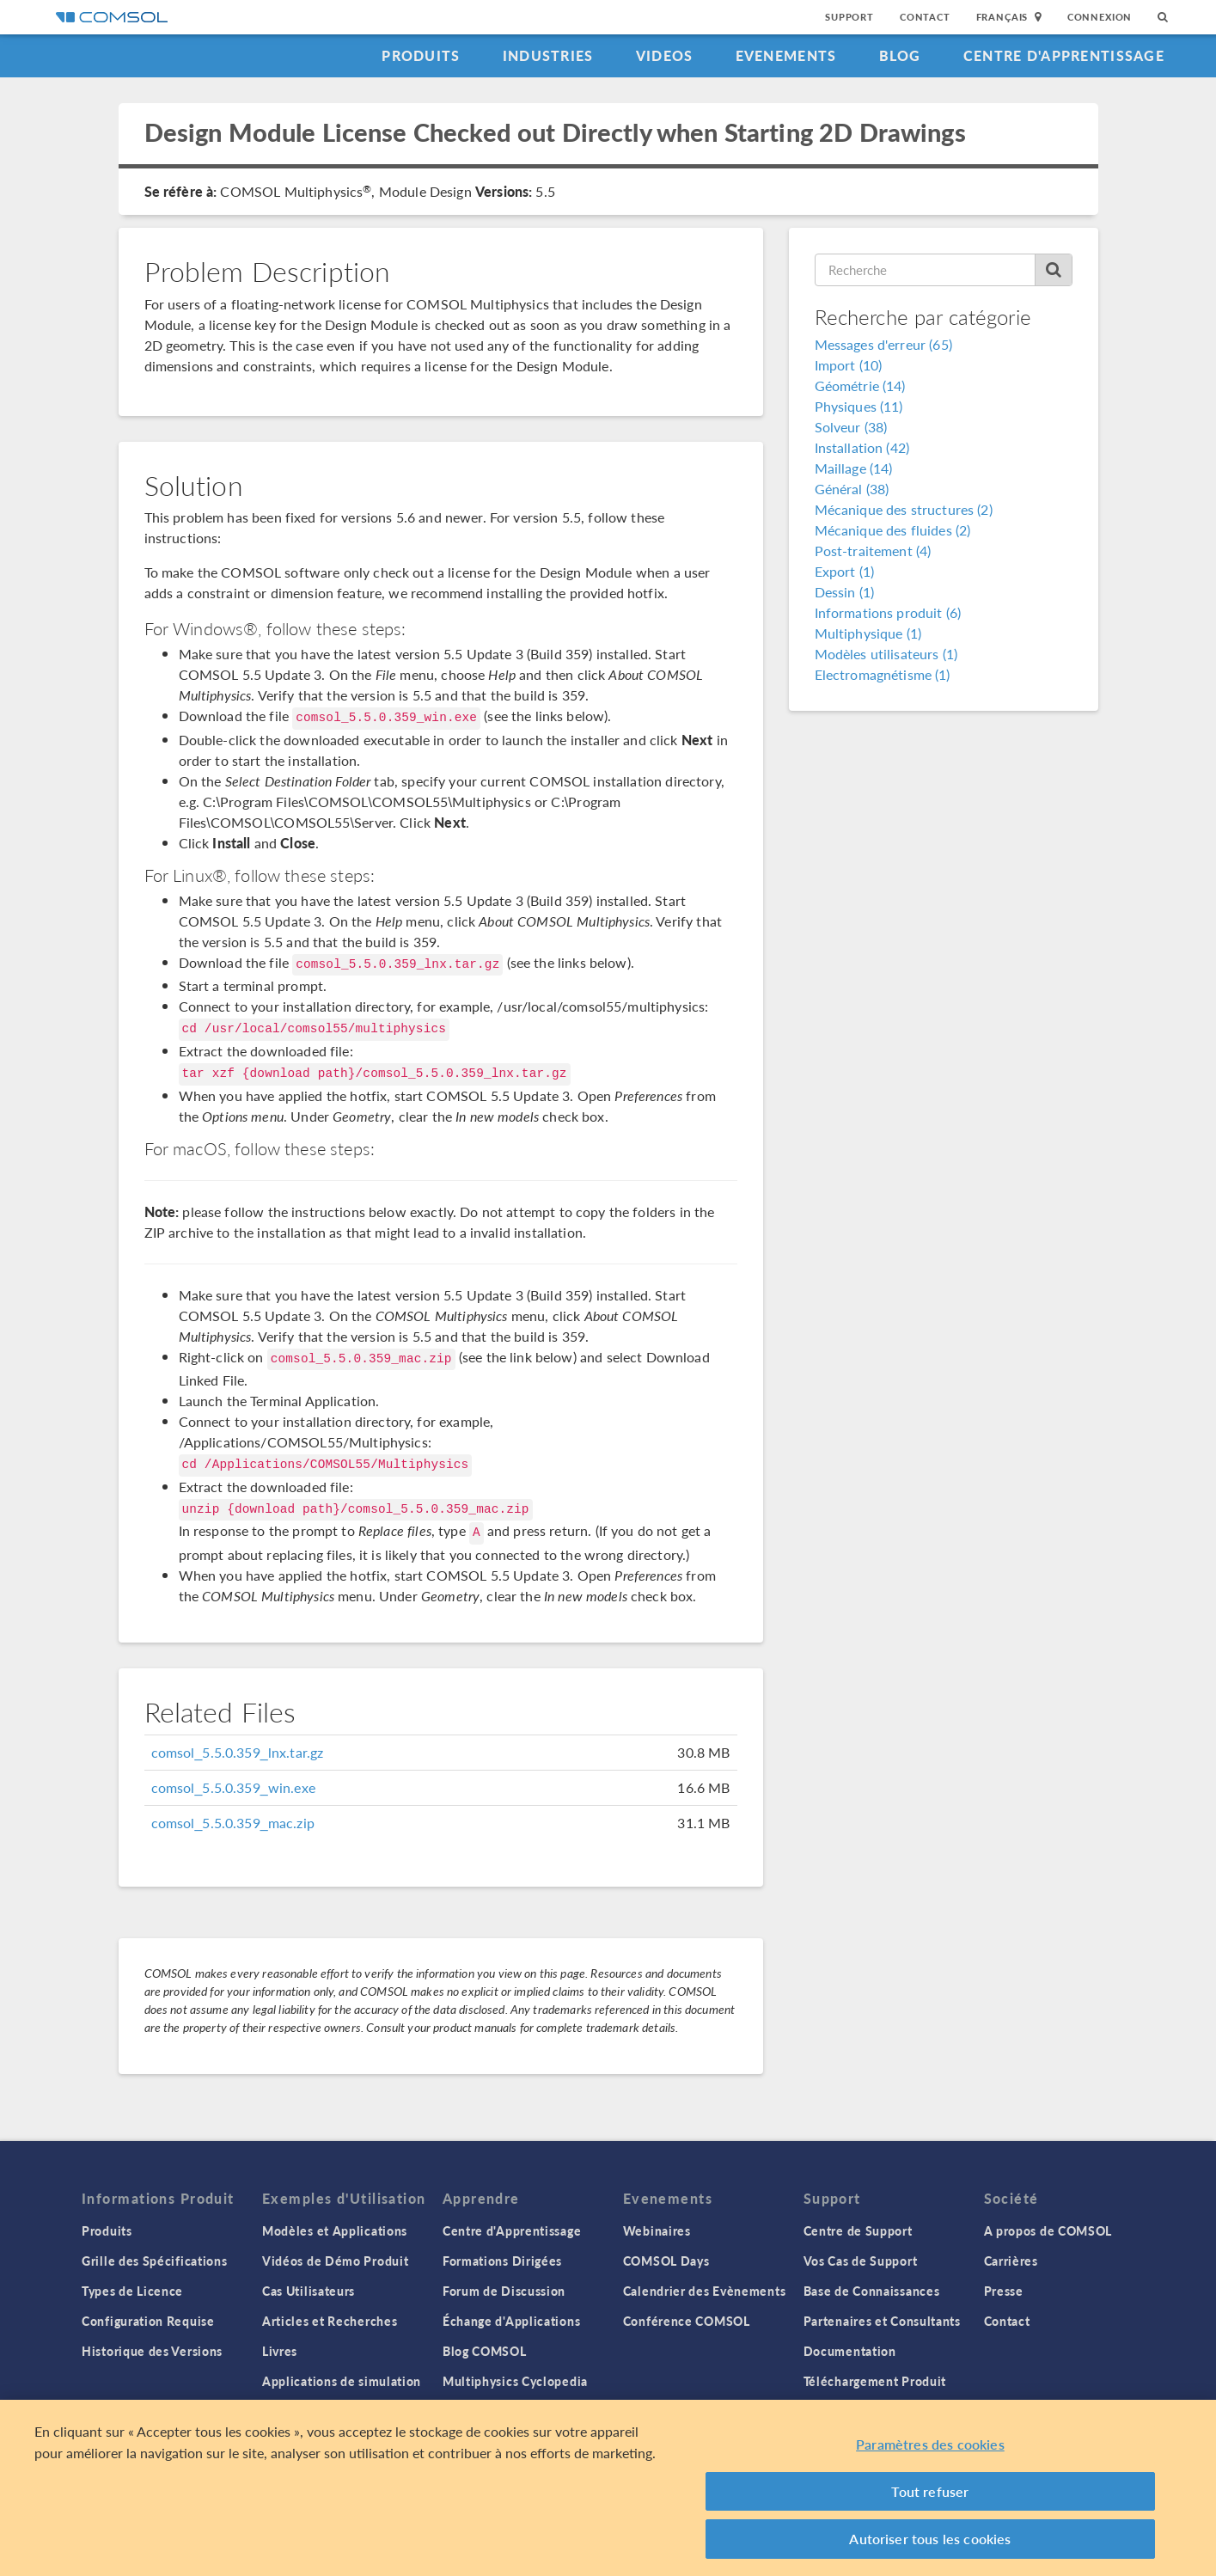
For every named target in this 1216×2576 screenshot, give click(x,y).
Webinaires (657, 2230)
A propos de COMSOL (1048, 2230)
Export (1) (845, 571)
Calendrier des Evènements (704, 2290)
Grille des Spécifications (155, 2260)
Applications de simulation (341, 2380)
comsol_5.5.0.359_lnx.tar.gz (237, 1752)
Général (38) (852, 489)
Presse (1004, 2290)
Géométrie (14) (860, 385)
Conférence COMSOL (686, 2320)
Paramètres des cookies (930, 2447)
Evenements (786, 55)
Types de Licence (132, 2290)
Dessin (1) (845, 592)
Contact (925, 16)
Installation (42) (862, 447)
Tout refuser (930, 2494)
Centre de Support (858, 2230)
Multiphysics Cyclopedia (515, 2380)
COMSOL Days (666, 2260)
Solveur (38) (851, 427)
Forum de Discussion (504, 2290)
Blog (900, 55)
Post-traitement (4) (873, 550)
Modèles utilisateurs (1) (886, 654)
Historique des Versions (152, 2350)
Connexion (1099, 16)
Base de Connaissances (872, 2290)
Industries (548, 55)
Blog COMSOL (485, 2350)
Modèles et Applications (334, 2230)
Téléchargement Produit (875, 2380)
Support (849, 16)
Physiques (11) (859, 406)
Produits (421, 55)
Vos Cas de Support (861, 2260)
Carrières (1011, 2260)
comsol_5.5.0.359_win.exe (233, 1787)
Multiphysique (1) (868, 633)
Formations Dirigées (502, 2260)
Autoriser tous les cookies (930, 2541)
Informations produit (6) (888, 612)
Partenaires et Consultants (882, 2320)
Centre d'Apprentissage (1063, 55)
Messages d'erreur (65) (883, 344)
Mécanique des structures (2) (904, 509)
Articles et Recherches (329, 2320)
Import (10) (849, 365)
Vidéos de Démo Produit (335, 2260)
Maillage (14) (854, 468)
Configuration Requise (148, 2320)
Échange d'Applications (511, 2320)
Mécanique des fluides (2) (893, 530)
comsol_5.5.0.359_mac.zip (233, 1823)
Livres (279, 2350)
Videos (665, 55)
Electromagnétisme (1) (882, 674)
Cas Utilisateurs (308, 2290)
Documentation (850, 2350)
